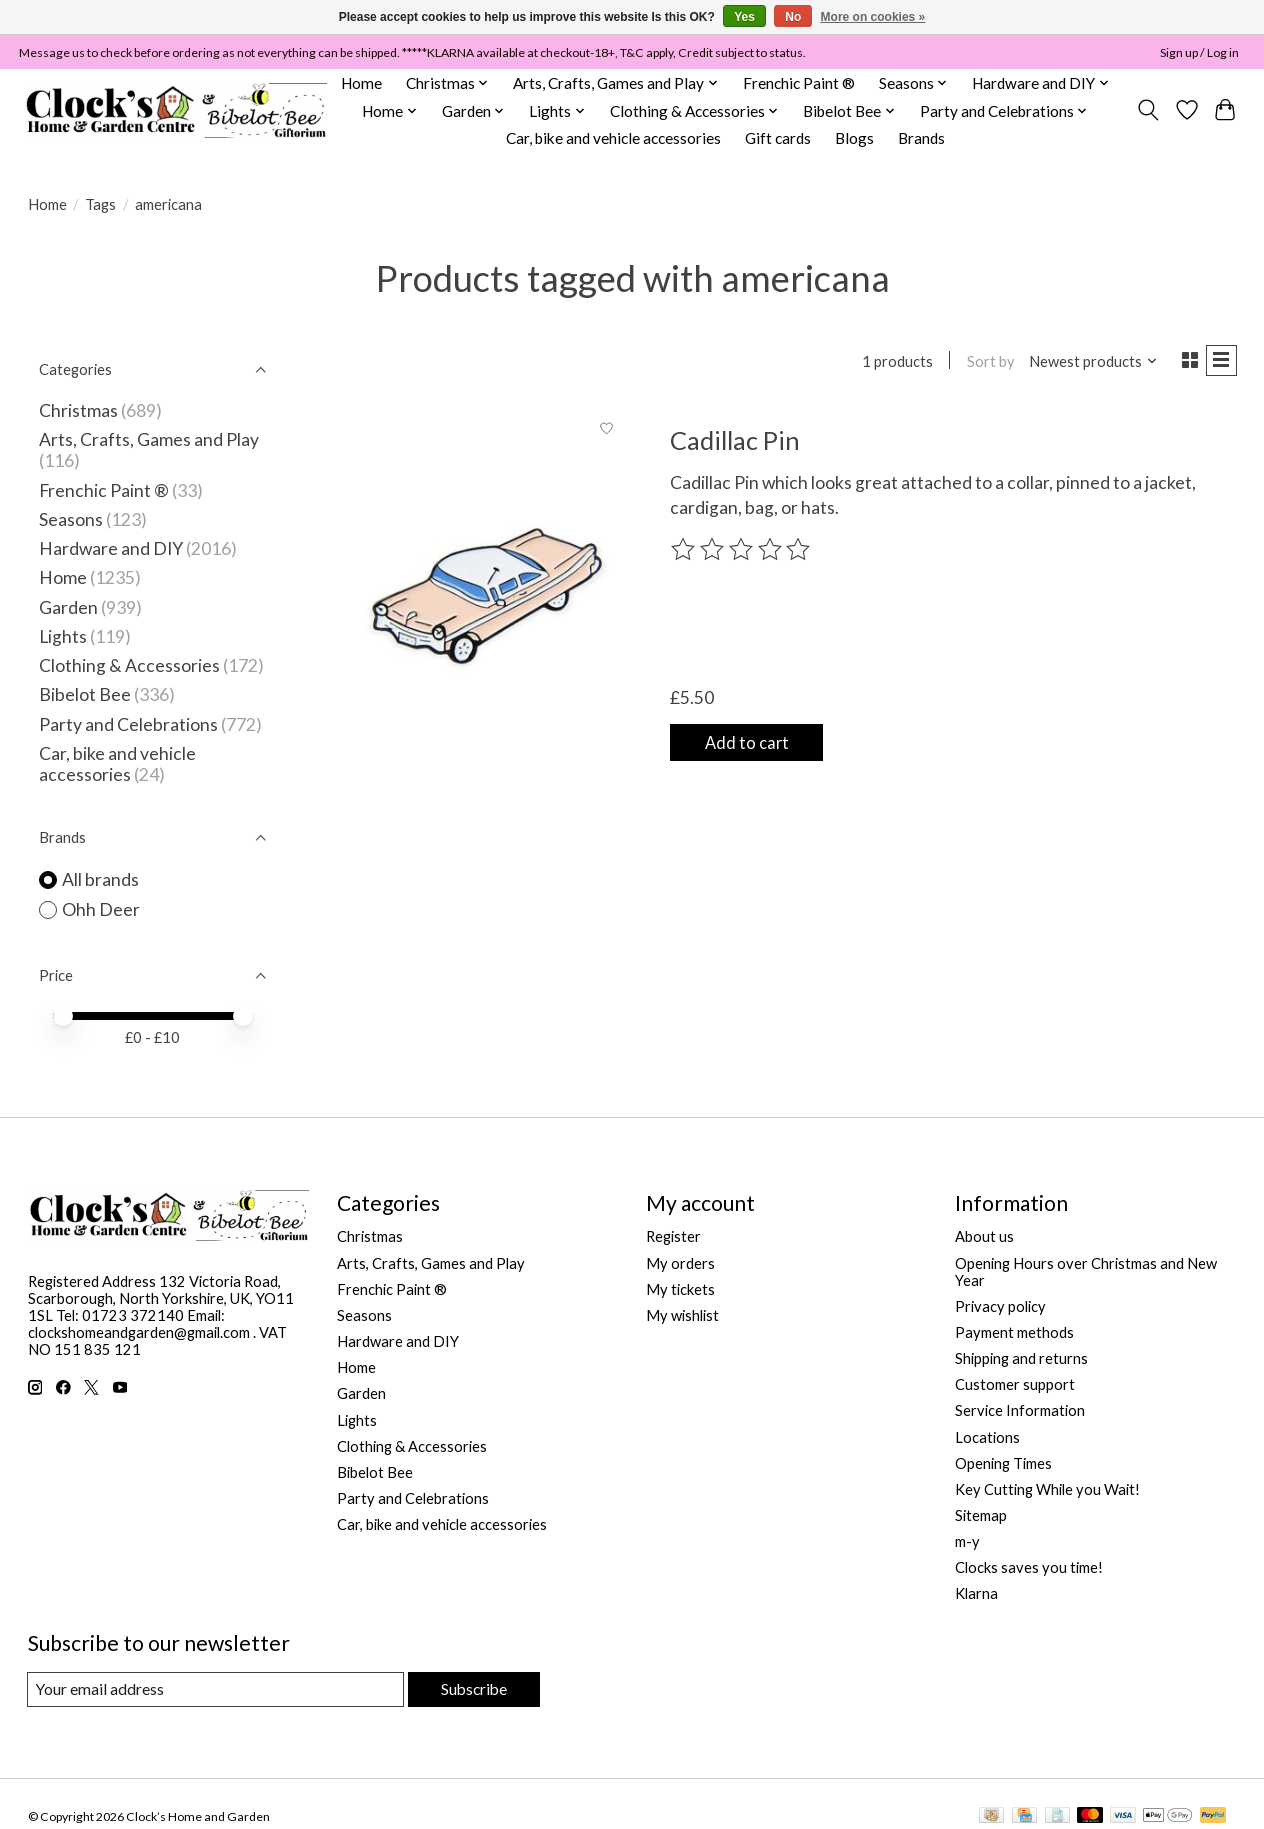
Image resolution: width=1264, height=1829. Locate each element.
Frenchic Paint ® (799, 83)
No (793, 17)
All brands (100, 879)
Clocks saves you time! (1029, 1567)
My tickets (680, 1289)
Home (361, 83)
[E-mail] (213, 1690)
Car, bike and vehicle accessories (613, 138)
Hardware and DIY (111, 548)
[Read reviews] (742, 554)
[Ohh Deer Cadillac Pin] (487, 596)
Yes (744, 17)
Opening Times (1003, 1463)
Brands (921, 138)
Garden (68, 607)
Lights (63, 636)
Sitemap (981, 1515)
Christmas (78, 410)
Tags (100, 204)
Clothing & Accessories (129, 665)
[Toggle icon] (1147, 110)
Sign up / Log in (1199, 52)
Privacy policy (1000, 1306)
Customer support (1015, 1384)
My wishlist (682, 1315)
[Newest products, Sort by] (1086, 362)
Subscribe (471, 1689)
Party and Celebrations (128, 724)
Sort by (984, 362)
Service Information (1020, 1410)
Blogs (854, 138)
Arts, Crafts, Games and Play (149, 439)
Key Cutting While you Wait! (1047, 1489)
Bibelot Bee (85, 694)
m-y (967, 1541)
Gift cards (778, 138)
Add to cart (757, 743)
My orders (680, 1263)
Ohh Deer (101, 909)
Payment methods (1014, 1332)
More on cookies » (873, 17)
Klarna (976, 1593)
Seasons (72, 519)
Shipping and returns (1021, 1358)
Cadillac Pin (735, 444)
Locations (987, 1437)
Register (673, 1236)
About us (984, 1236)
